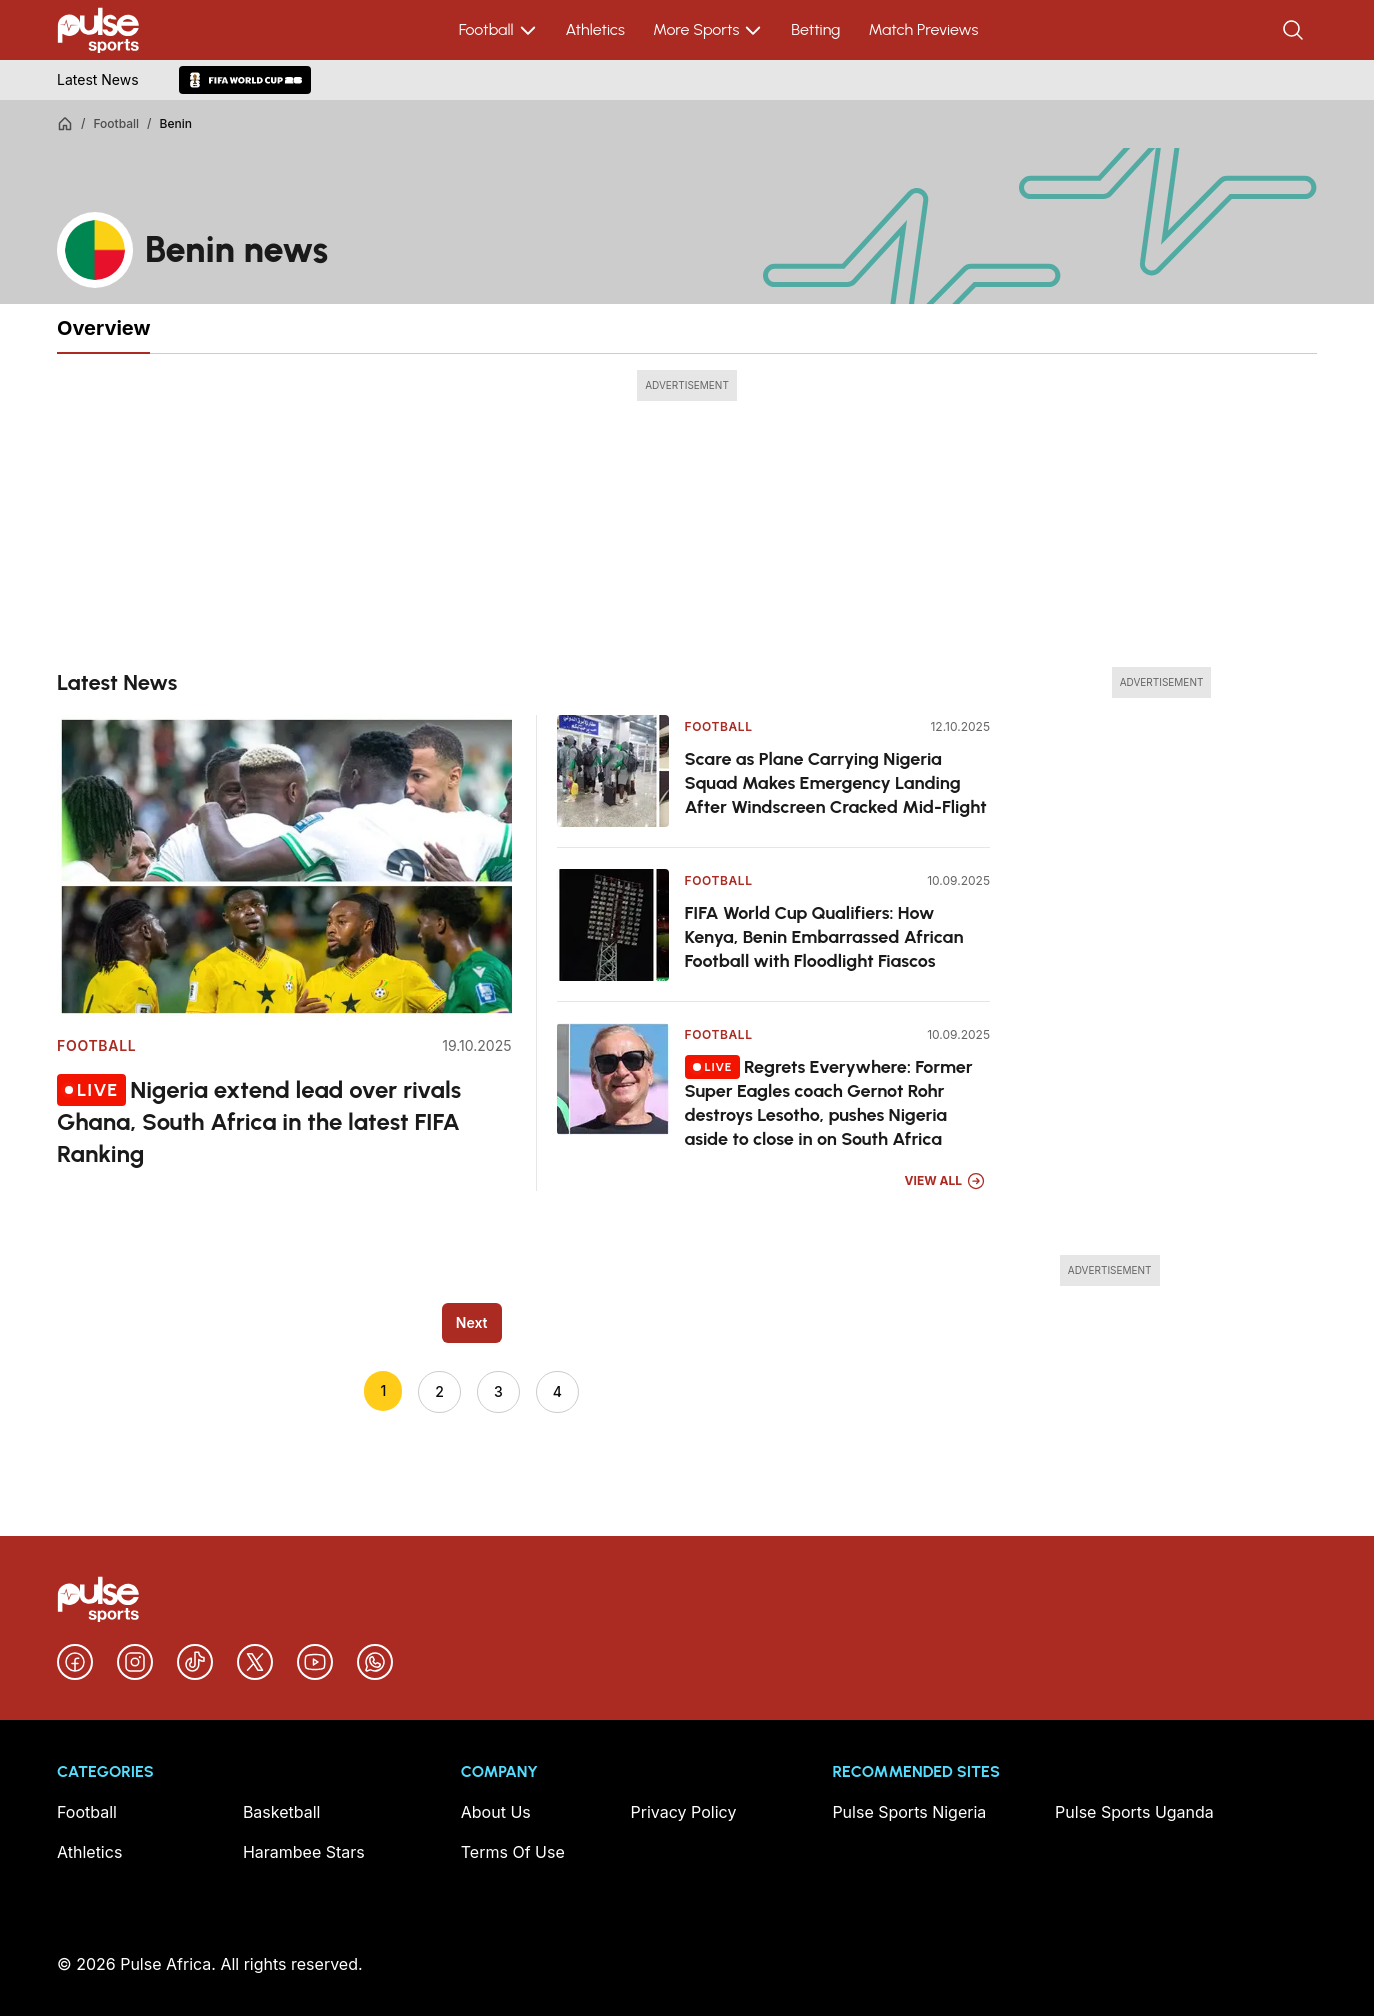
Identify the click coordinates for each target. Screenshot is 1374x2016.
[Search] (1295, 30)
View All (945, 1181)
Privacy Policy (684, 1812)
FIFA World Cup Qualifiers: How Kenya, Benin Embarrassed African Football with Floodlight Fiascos (824, 937)
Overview (103, 328)
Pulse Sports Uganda (1134, 1812)
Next (472, 1322)
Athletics (595, 29)
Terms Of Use (513, 1852)
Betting (815, 29)
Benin (176, 123)
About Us (496, 1812)
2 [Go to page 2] (439, 1391)
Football (498, 30)
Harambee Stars (304, 1852)
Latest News (98, 79)
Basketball (282, 1812)
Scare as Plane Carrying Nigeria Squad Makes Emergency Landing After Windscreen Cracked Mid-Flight (836, 783)
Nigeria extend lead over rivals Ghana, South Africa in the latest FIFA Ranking (259, 1121)
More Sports (708, 30)
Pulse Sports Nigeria (909, 1812)
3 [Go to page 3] (498, 1391)
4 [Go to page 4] (557, 1391)
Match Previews (923, 29)
